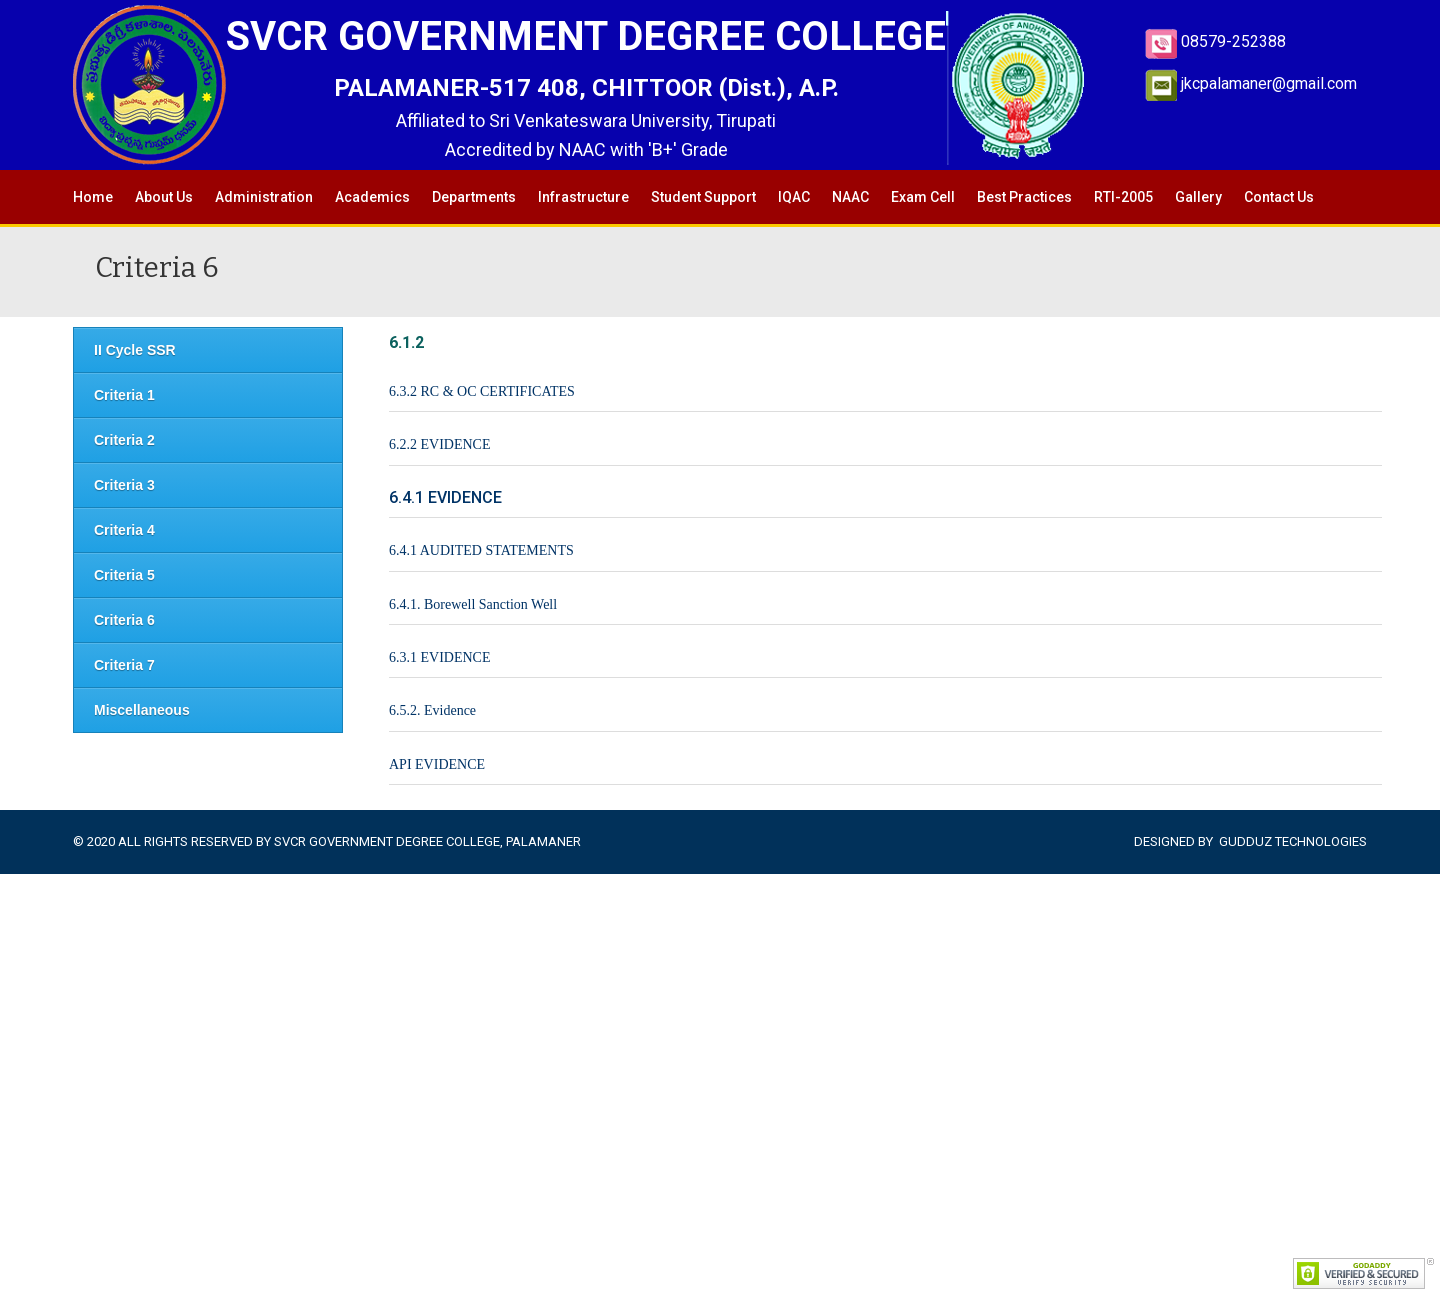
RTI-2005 (1123, 197)
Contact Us (1279, 197)
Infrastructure (583, 197)
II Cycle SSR (135, 350)
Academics (372, 197)
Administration (264, 197)
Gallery (1198, 197)
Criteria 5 (124, 575)
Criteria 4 (124, 530)
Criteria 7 (124, 665)
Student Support (703, 197)
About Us (164, 197)
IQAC (794, 197)
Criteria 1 (124, 395)
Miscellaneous (142, 710)
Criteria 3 (124, 485)
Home (93, 197)
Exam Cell (923, 197)
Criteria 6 (124, 620)
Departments (474, 197)
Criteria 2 (124, 440)
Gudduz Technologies (1293, 841)
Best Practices (1024, 197)
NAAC (850, 197)
